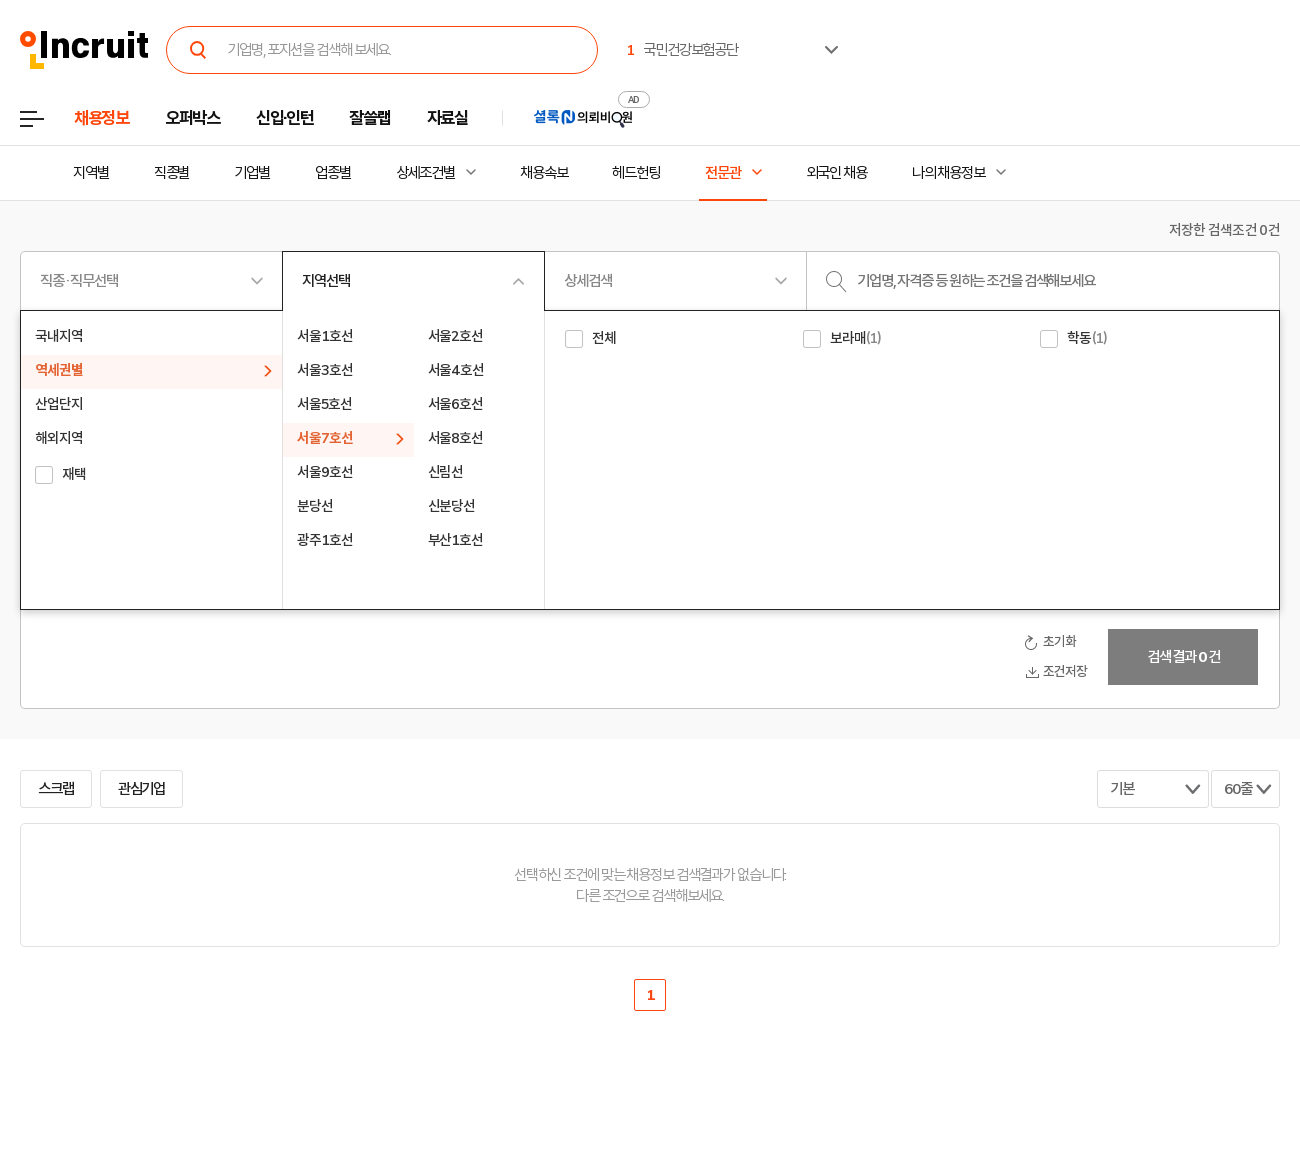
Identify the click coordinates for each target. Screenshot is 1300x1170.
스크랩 (56, 789)
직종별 (172, 173)
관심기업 (142, 789)
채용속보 (544, 173)
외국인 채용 (836, 173)
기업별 (252, 173)
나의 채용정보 (948, 173)
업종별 (333, 173)
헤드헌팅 (636, 173)
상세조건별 (425, 173)
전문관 (723, 173)
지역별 (91, 173)
